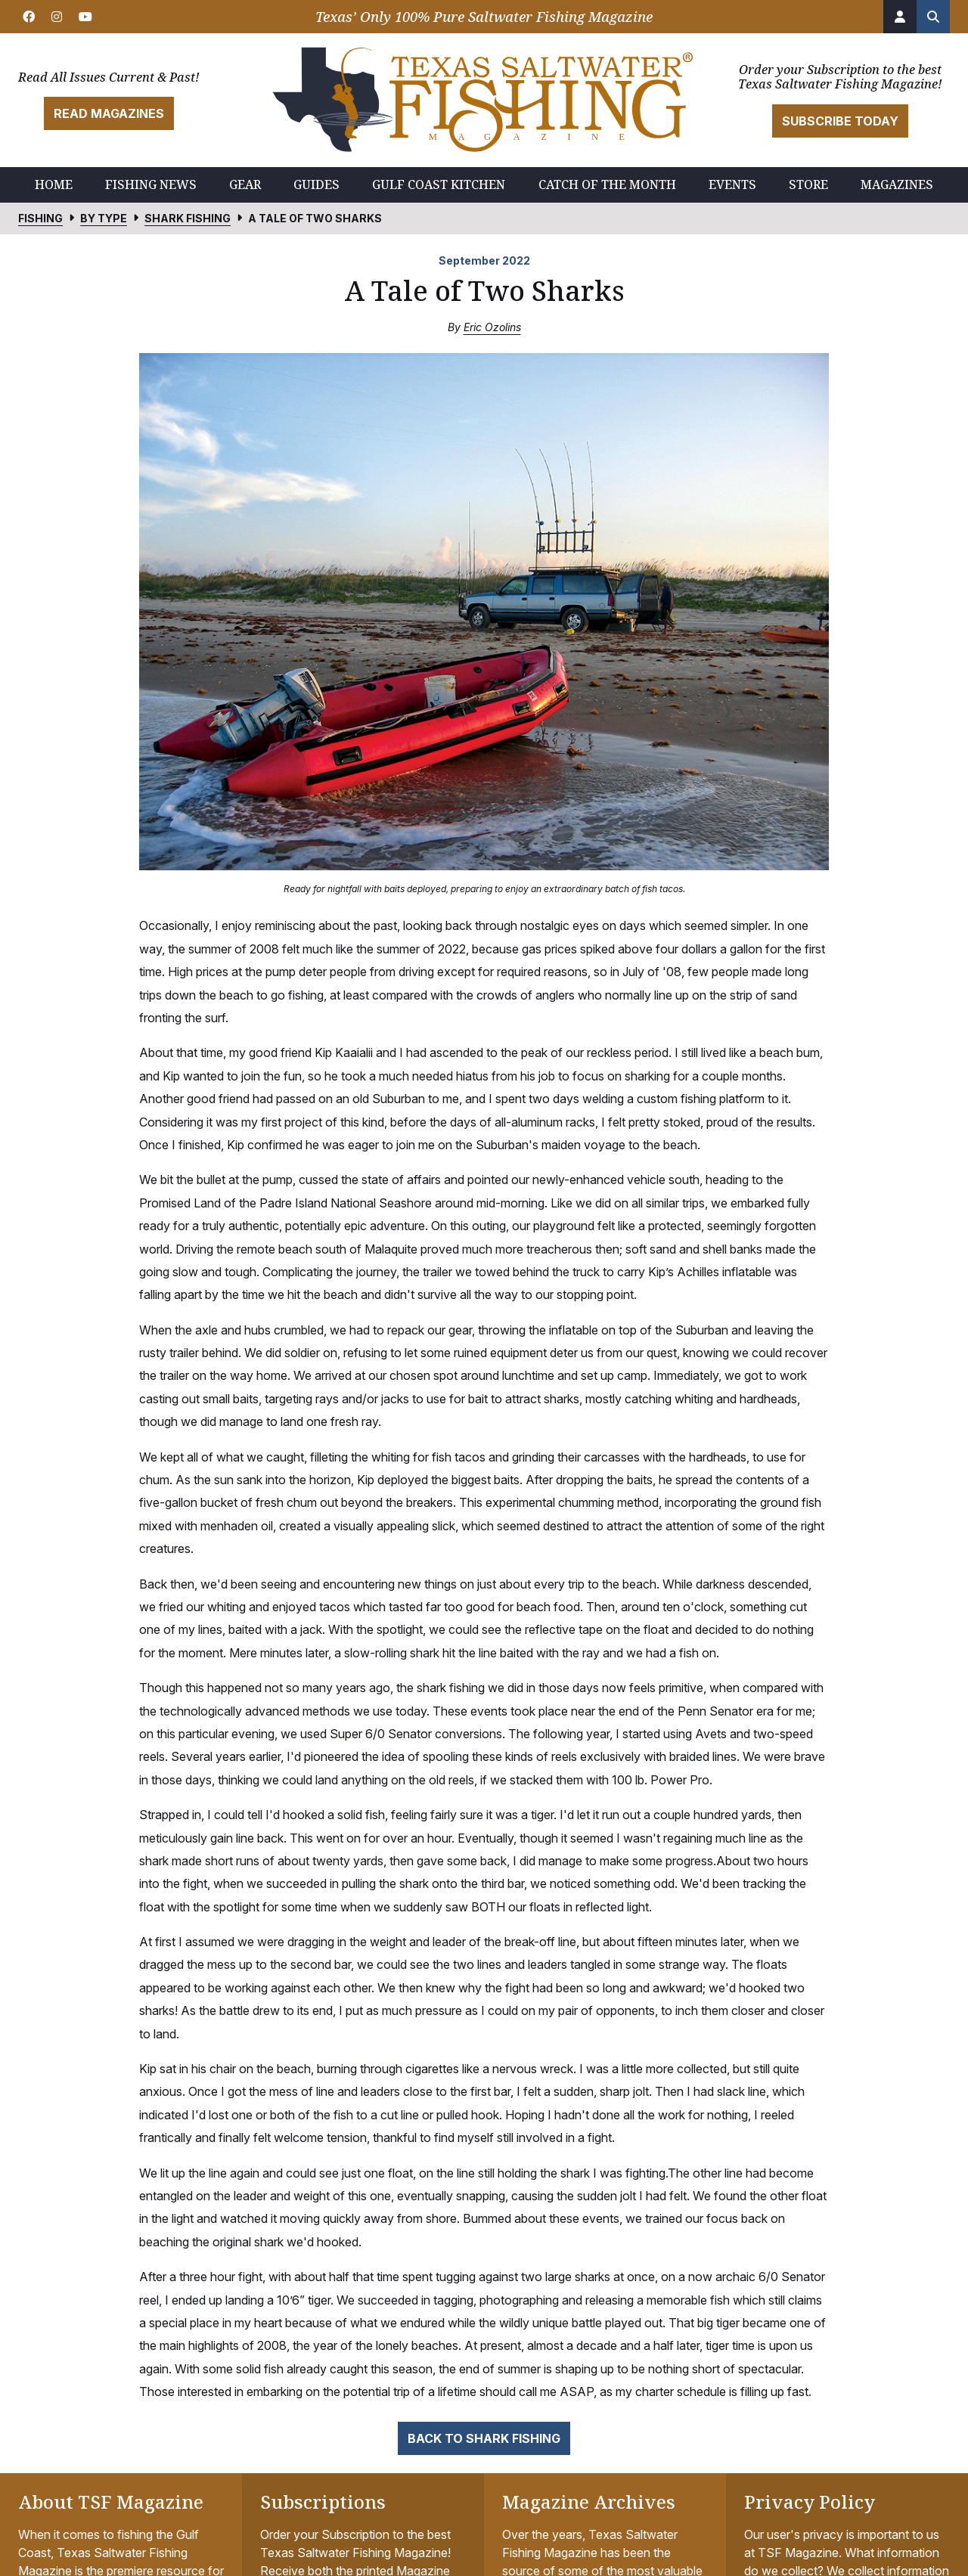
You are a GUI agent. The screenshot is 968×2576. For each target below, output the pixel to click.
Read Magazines (109, 113)
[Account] (900, 16)
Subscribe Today (840, 121)
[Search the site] (933, 16)
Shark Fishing (187, 218)
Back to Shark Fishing (484, 2438)
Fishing (40, 218)
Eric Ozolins (492, 327)
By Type (103, 218)
